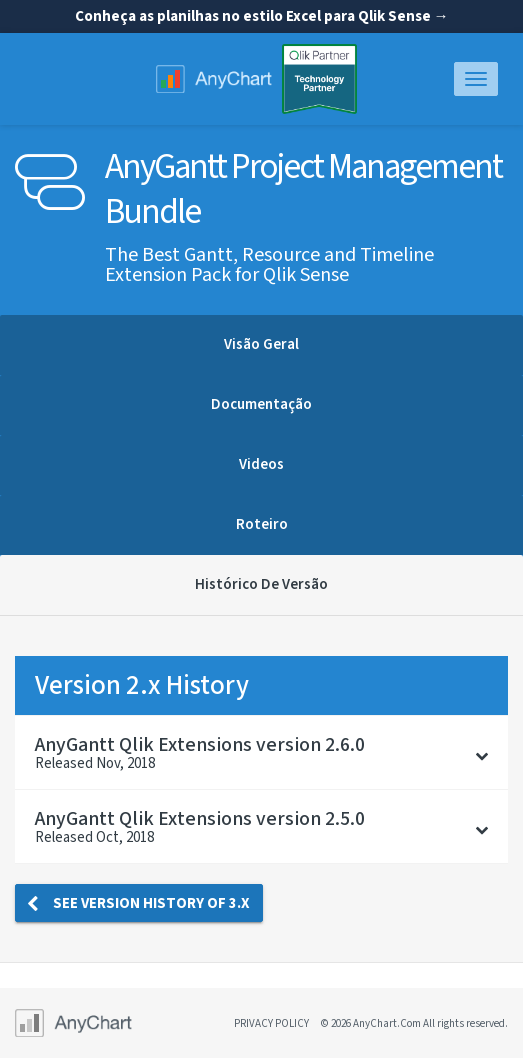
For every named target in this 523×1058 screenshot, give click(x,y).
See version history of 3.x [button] (139, 903)
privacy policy (271, 1023)
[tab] (261, 752)
